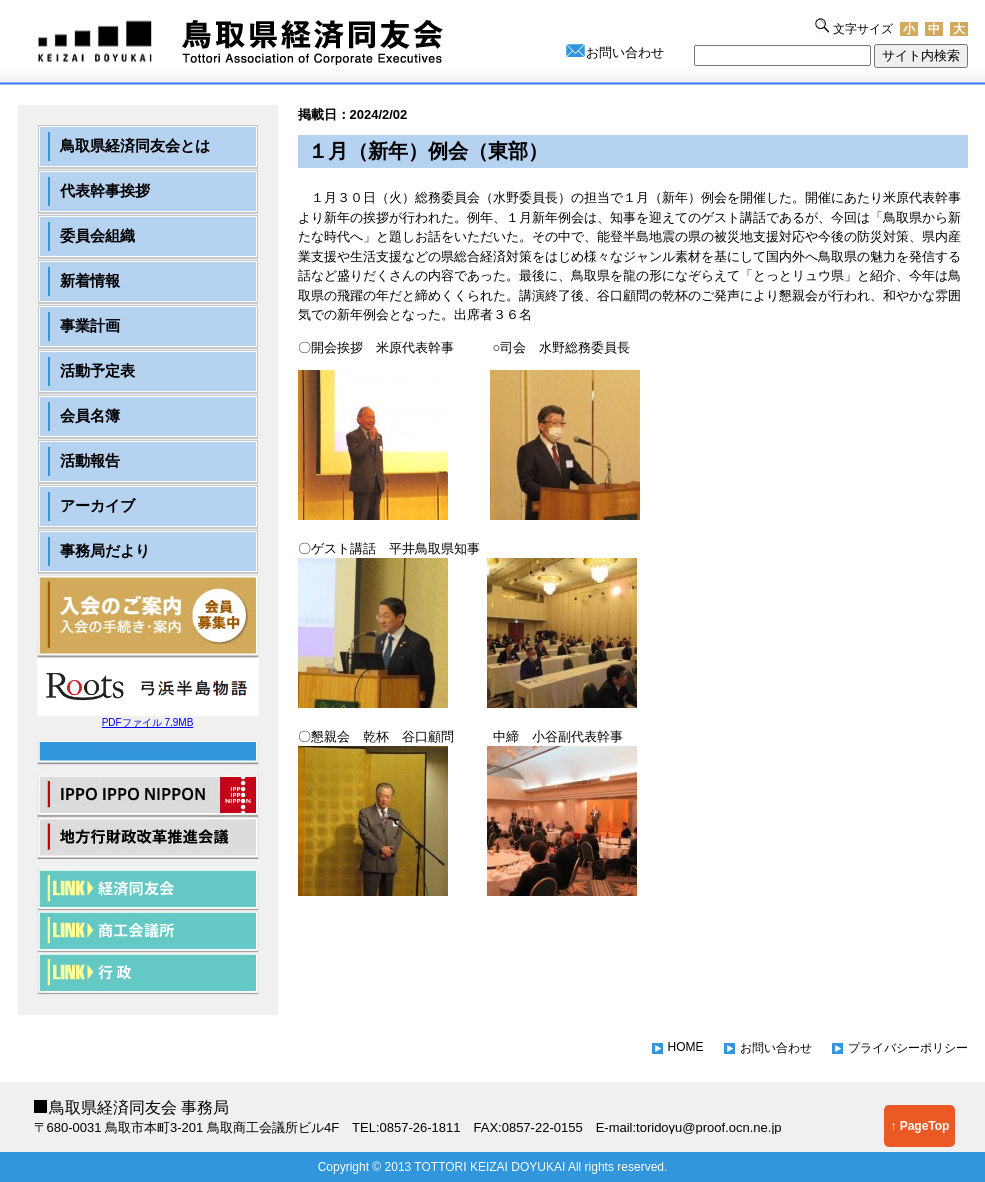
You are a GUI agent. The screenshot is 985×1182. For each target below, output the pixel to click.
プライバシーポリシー (908, 1048)
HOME (686, 1047)
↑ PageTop (919, 1126)
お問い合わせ (625, 52)
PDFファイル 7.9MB (148, 717)
